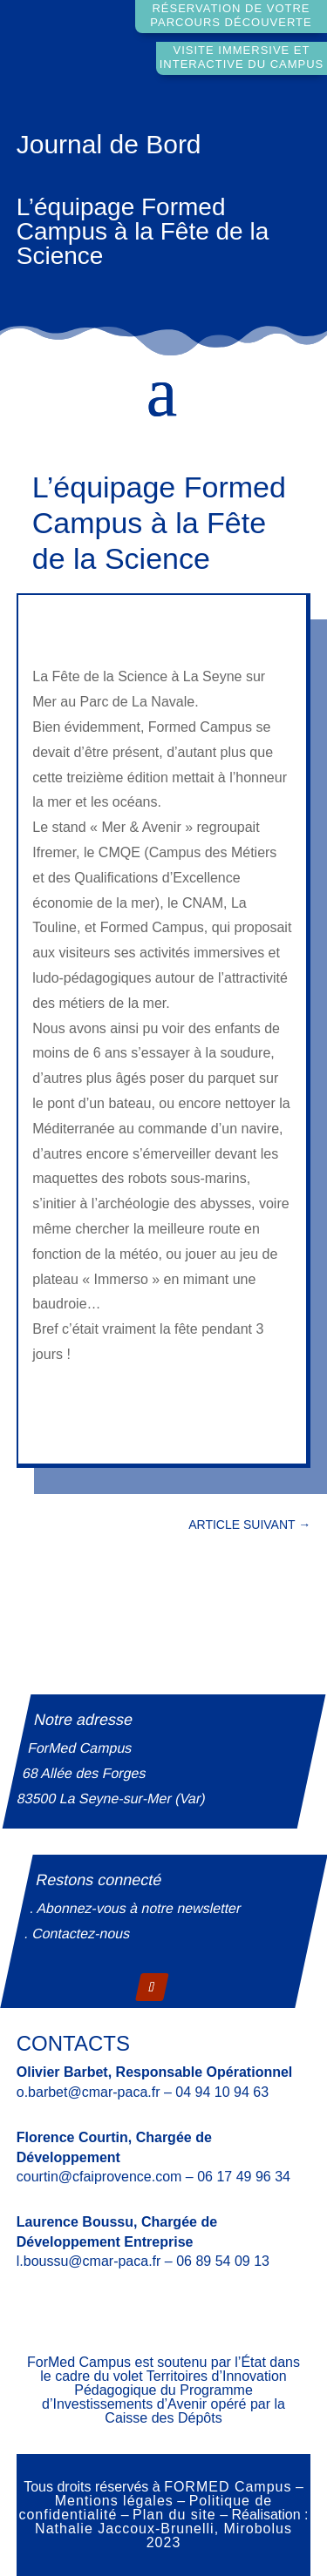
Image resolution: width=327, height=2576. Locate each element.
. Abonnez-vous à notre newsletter (136, 1908)
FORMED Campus (227, 2486)
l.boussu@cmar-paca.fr (89, 2261)
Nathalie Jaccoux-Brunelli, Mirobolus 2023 (163, 2535)
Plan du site (174, 2514)
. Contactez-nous (77, 1933)
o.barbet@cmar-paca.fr (88, 2092)
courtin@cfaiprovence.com (99, 2176)
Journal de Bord (109, 144)
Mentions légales (114, 2500)
